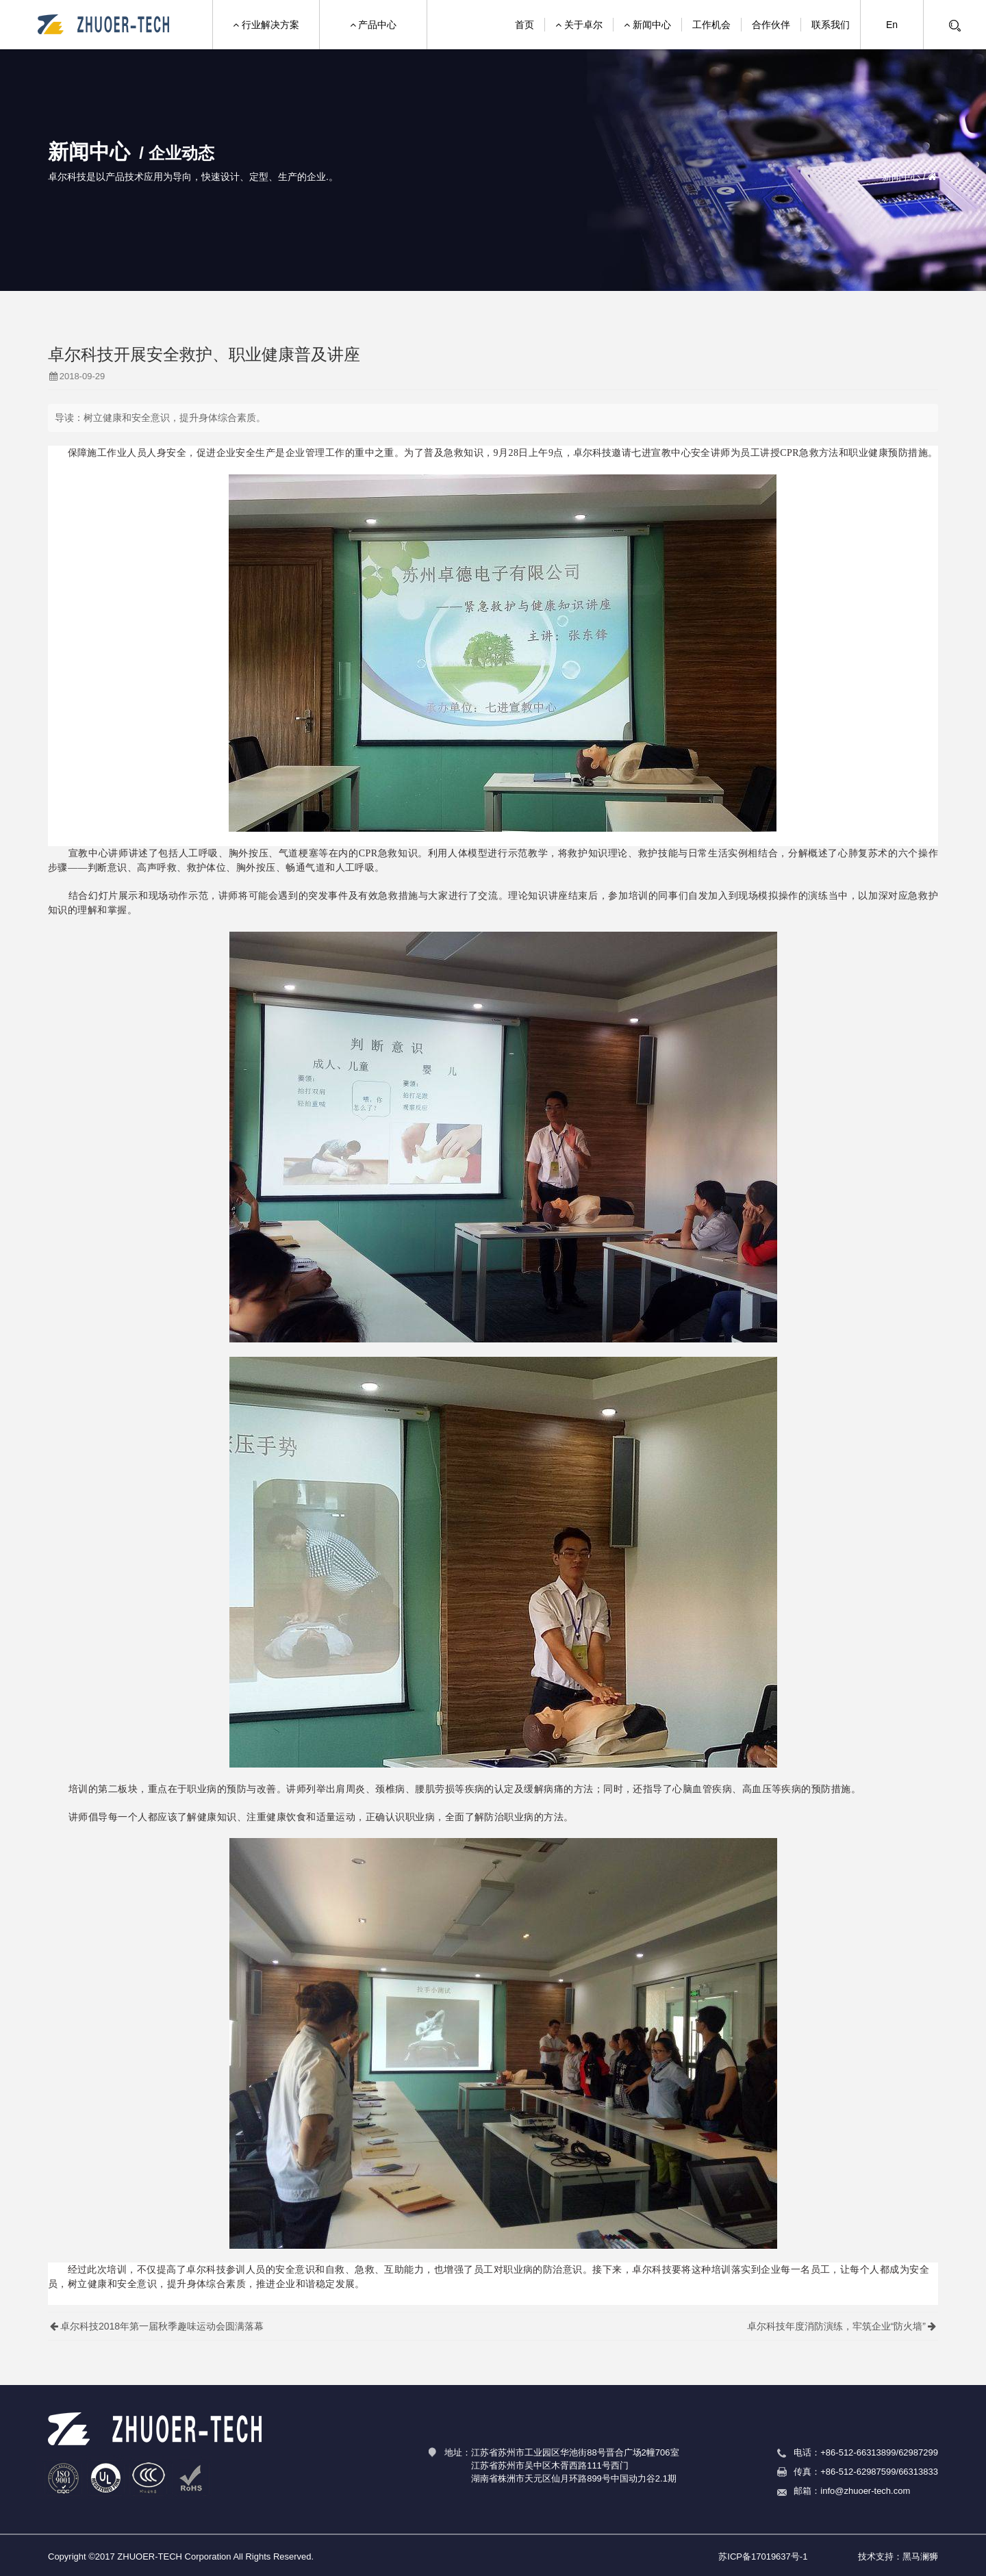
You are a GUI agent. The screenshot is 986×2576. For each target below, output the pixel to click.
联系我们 (830, 24)
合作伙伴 (771, 24)
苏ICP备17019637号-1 (762, 2556)
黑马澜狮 (920, 2556)
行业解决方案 (266, 24)
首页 (524, 24)
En (892, 24)
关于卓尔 (579, 24)
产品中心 (373, 24)
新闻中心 (647, 24)
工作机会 (711, 24)
